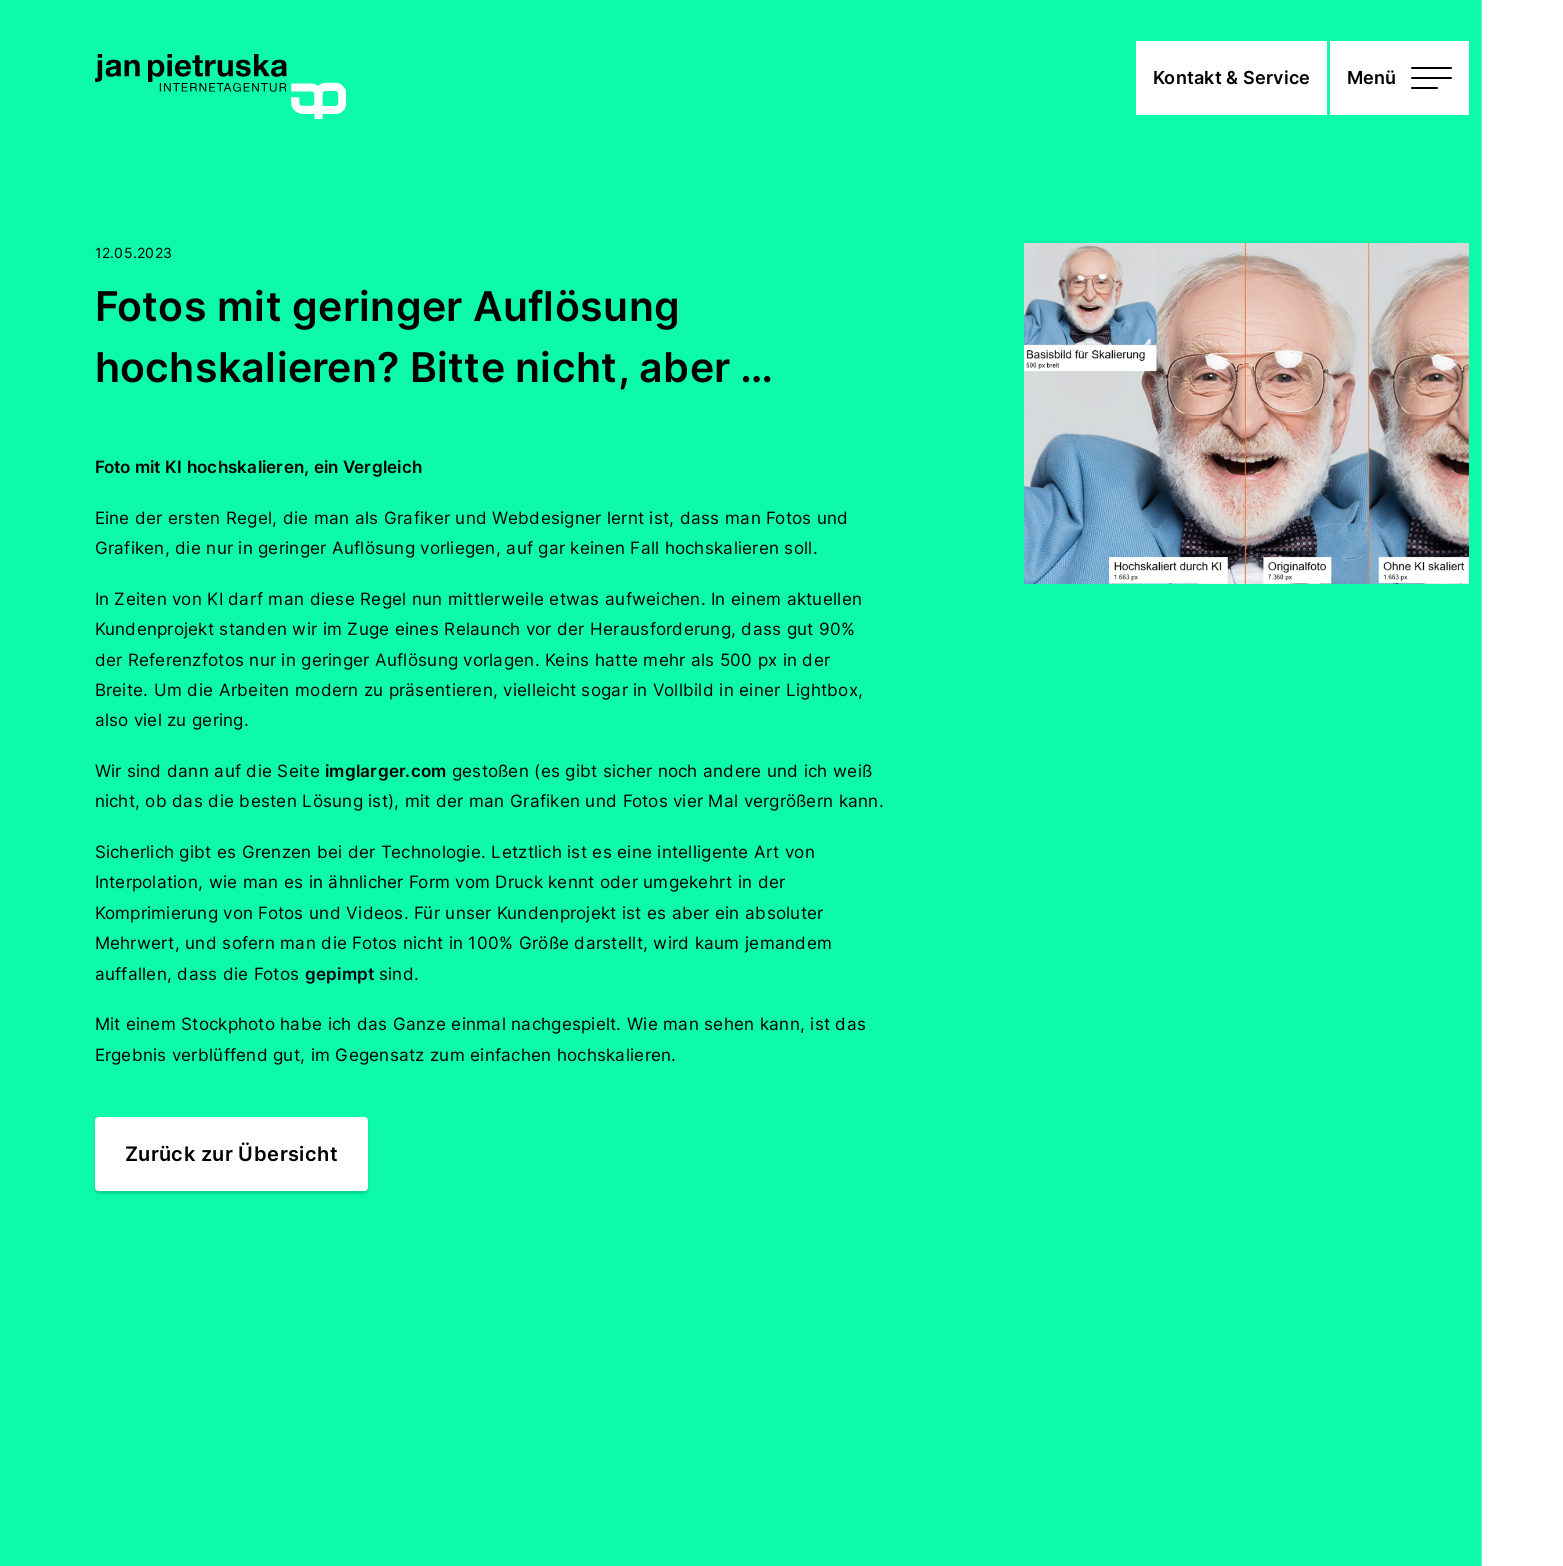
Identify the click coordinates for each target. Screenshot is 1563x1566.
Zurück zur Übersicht (231, 1153)
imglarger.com (386, 771)
